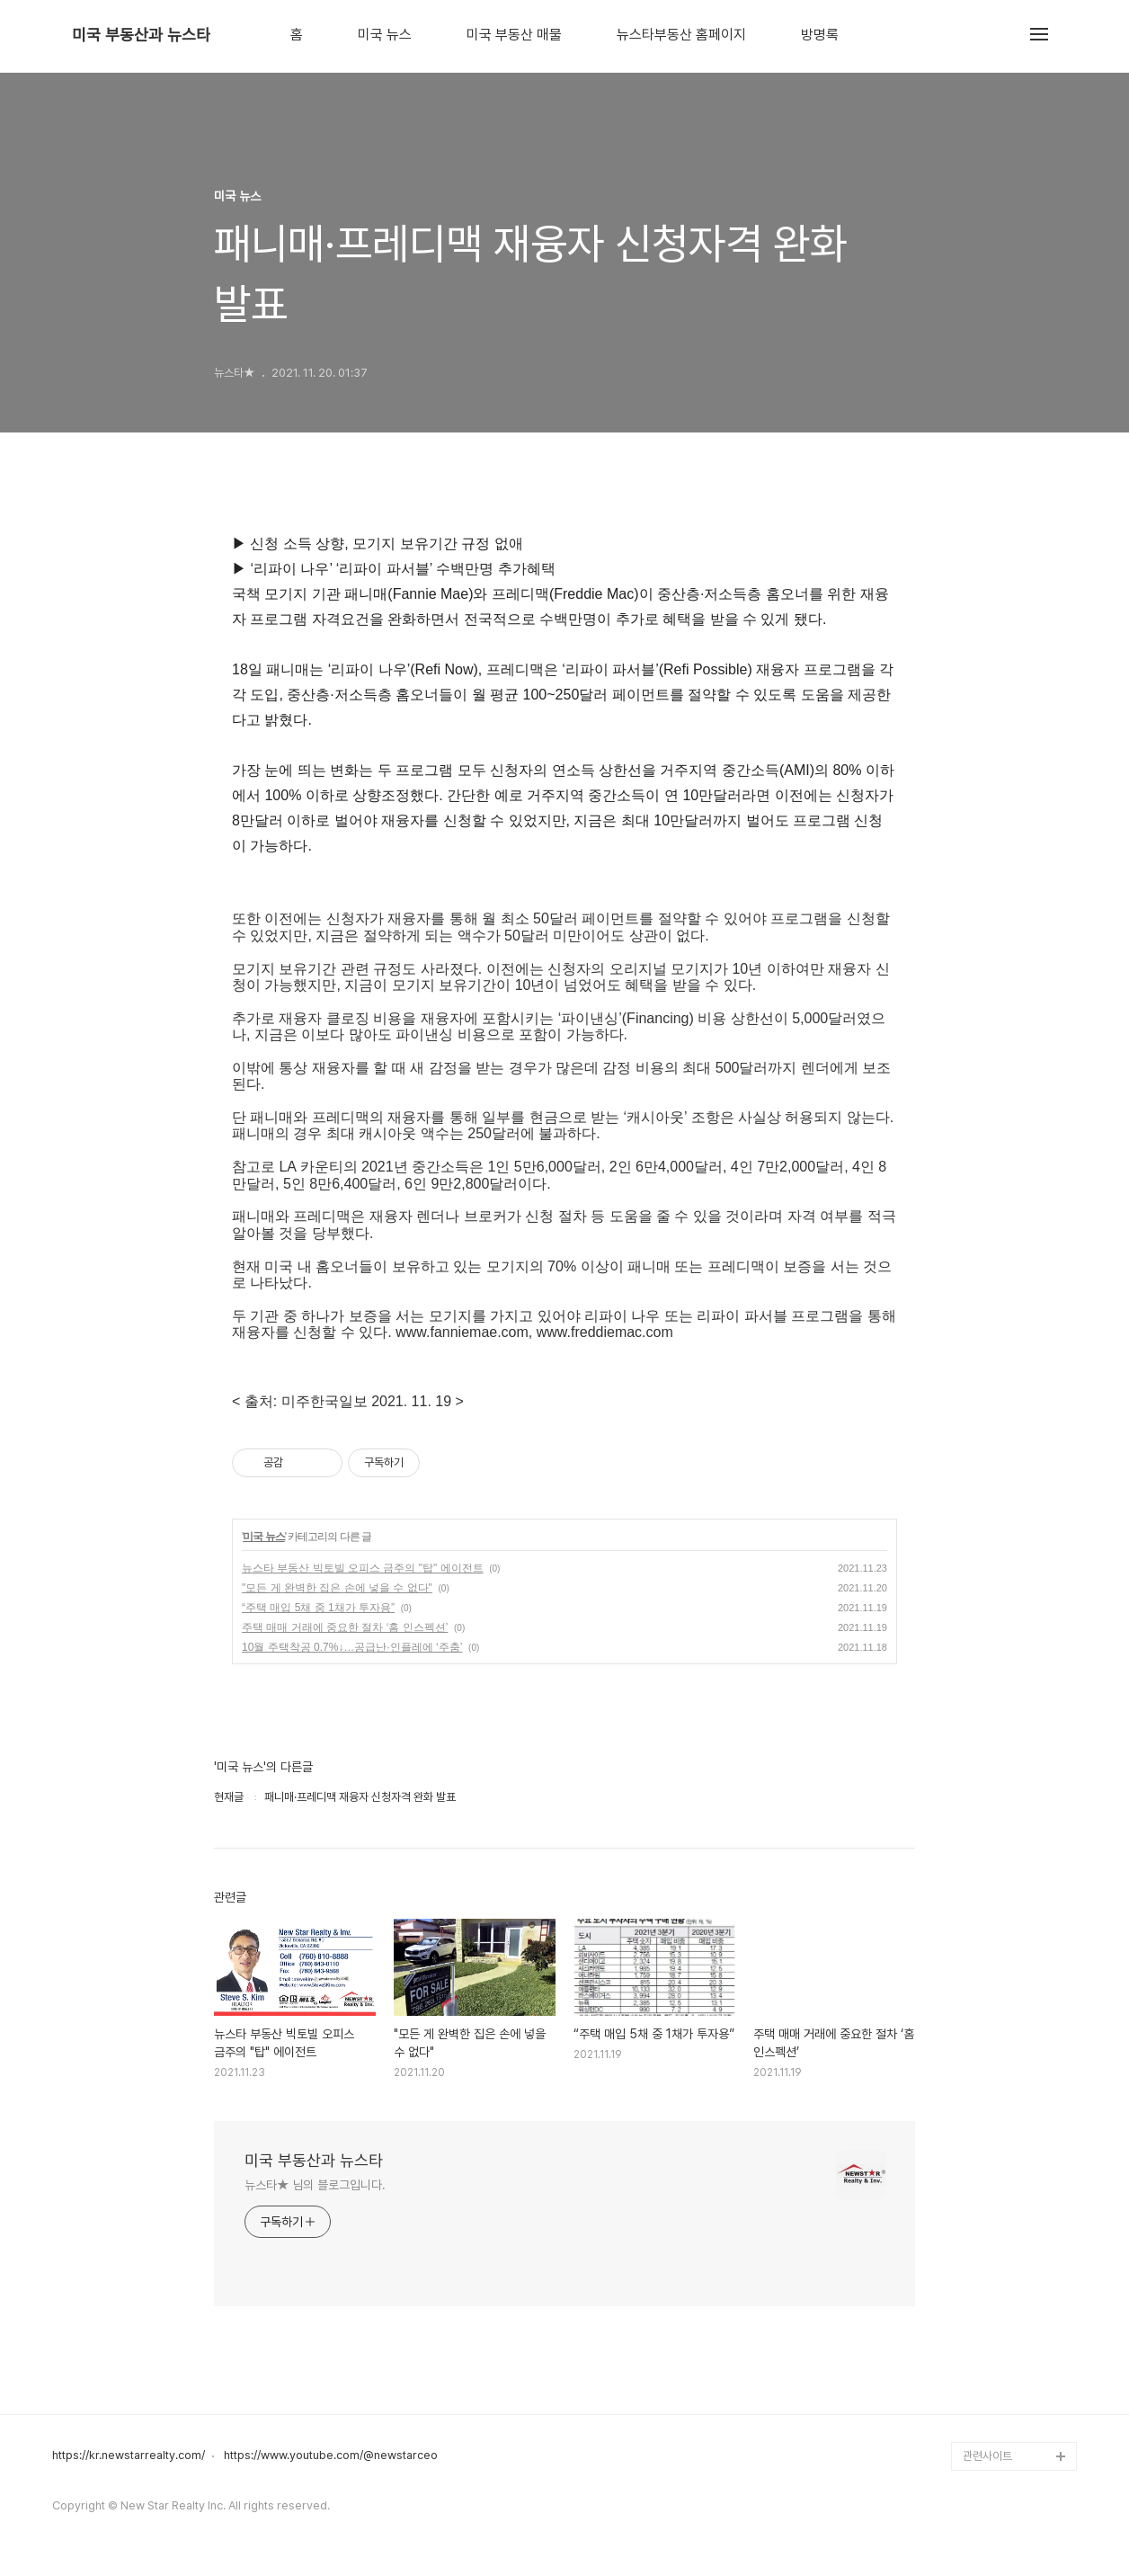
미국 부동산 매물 (514, 35)
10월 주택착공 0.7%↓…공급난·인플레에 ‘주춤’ (352, 1647)
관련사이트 (987, 2456)
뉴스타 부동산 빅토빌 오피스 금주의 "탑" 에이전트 (363, 1568)
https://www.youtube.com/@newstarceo (331, 2455)
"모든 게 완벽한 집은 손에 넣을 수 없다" (337, 1588)
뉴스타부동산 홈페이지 (681, 35)
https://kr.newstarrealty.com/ (128, 2455)
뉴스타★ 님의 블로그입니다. (315, 2185)
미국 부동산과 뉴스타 (141, 35)
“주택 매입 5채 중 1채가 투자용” (318, 1607)
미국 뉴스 (385, 35)
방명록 (820, 35)
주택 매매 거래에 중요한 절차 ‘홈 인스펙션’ (345, 1627)
